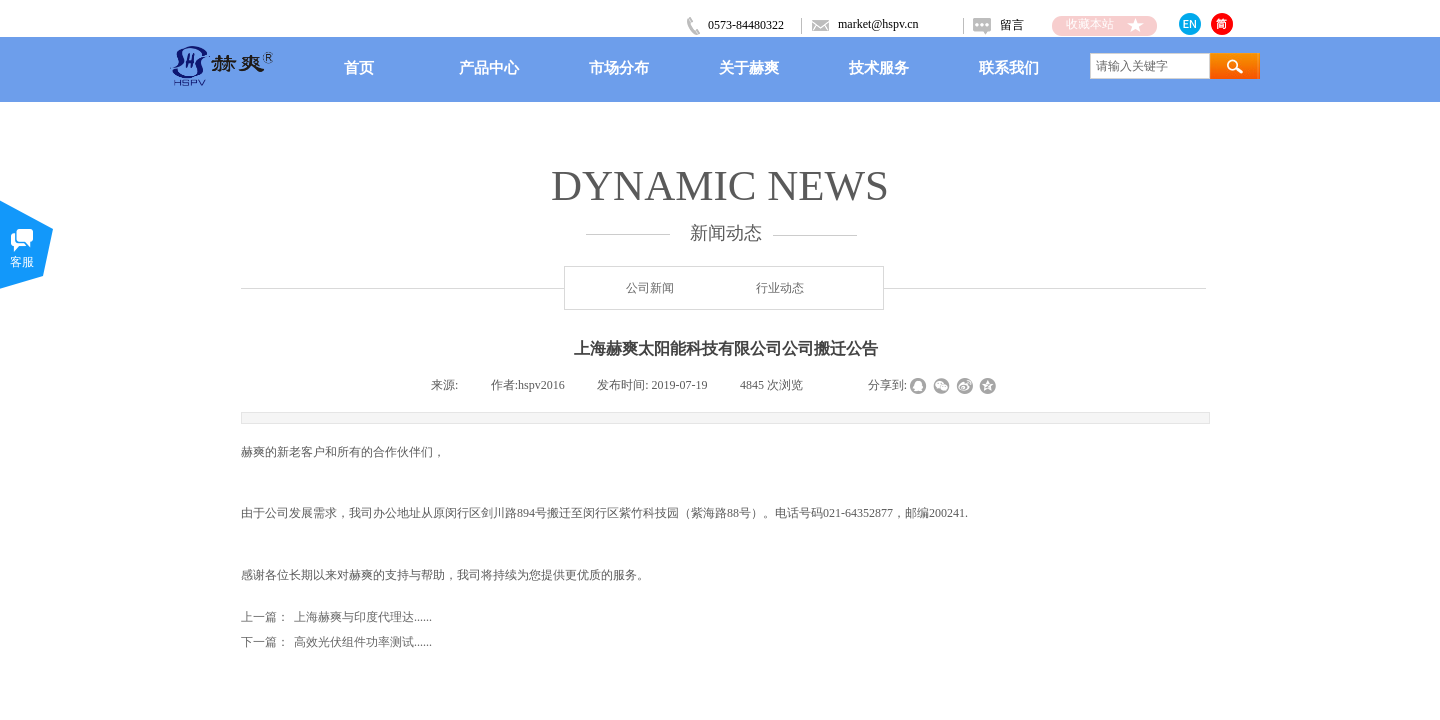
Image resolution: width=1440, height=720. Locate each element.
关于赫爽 (749, 67)
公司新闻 (650, 288)
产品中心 (489, 67)
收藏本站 (1090, 24)
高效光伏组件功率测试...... (336, 642)
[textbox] (1150, 66)
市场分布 (619, 67)
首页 (359, 67)
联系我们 (1009, 67)
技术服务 (879, 67)
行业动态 (780, 288)
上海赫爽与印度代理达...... (336, 617)
